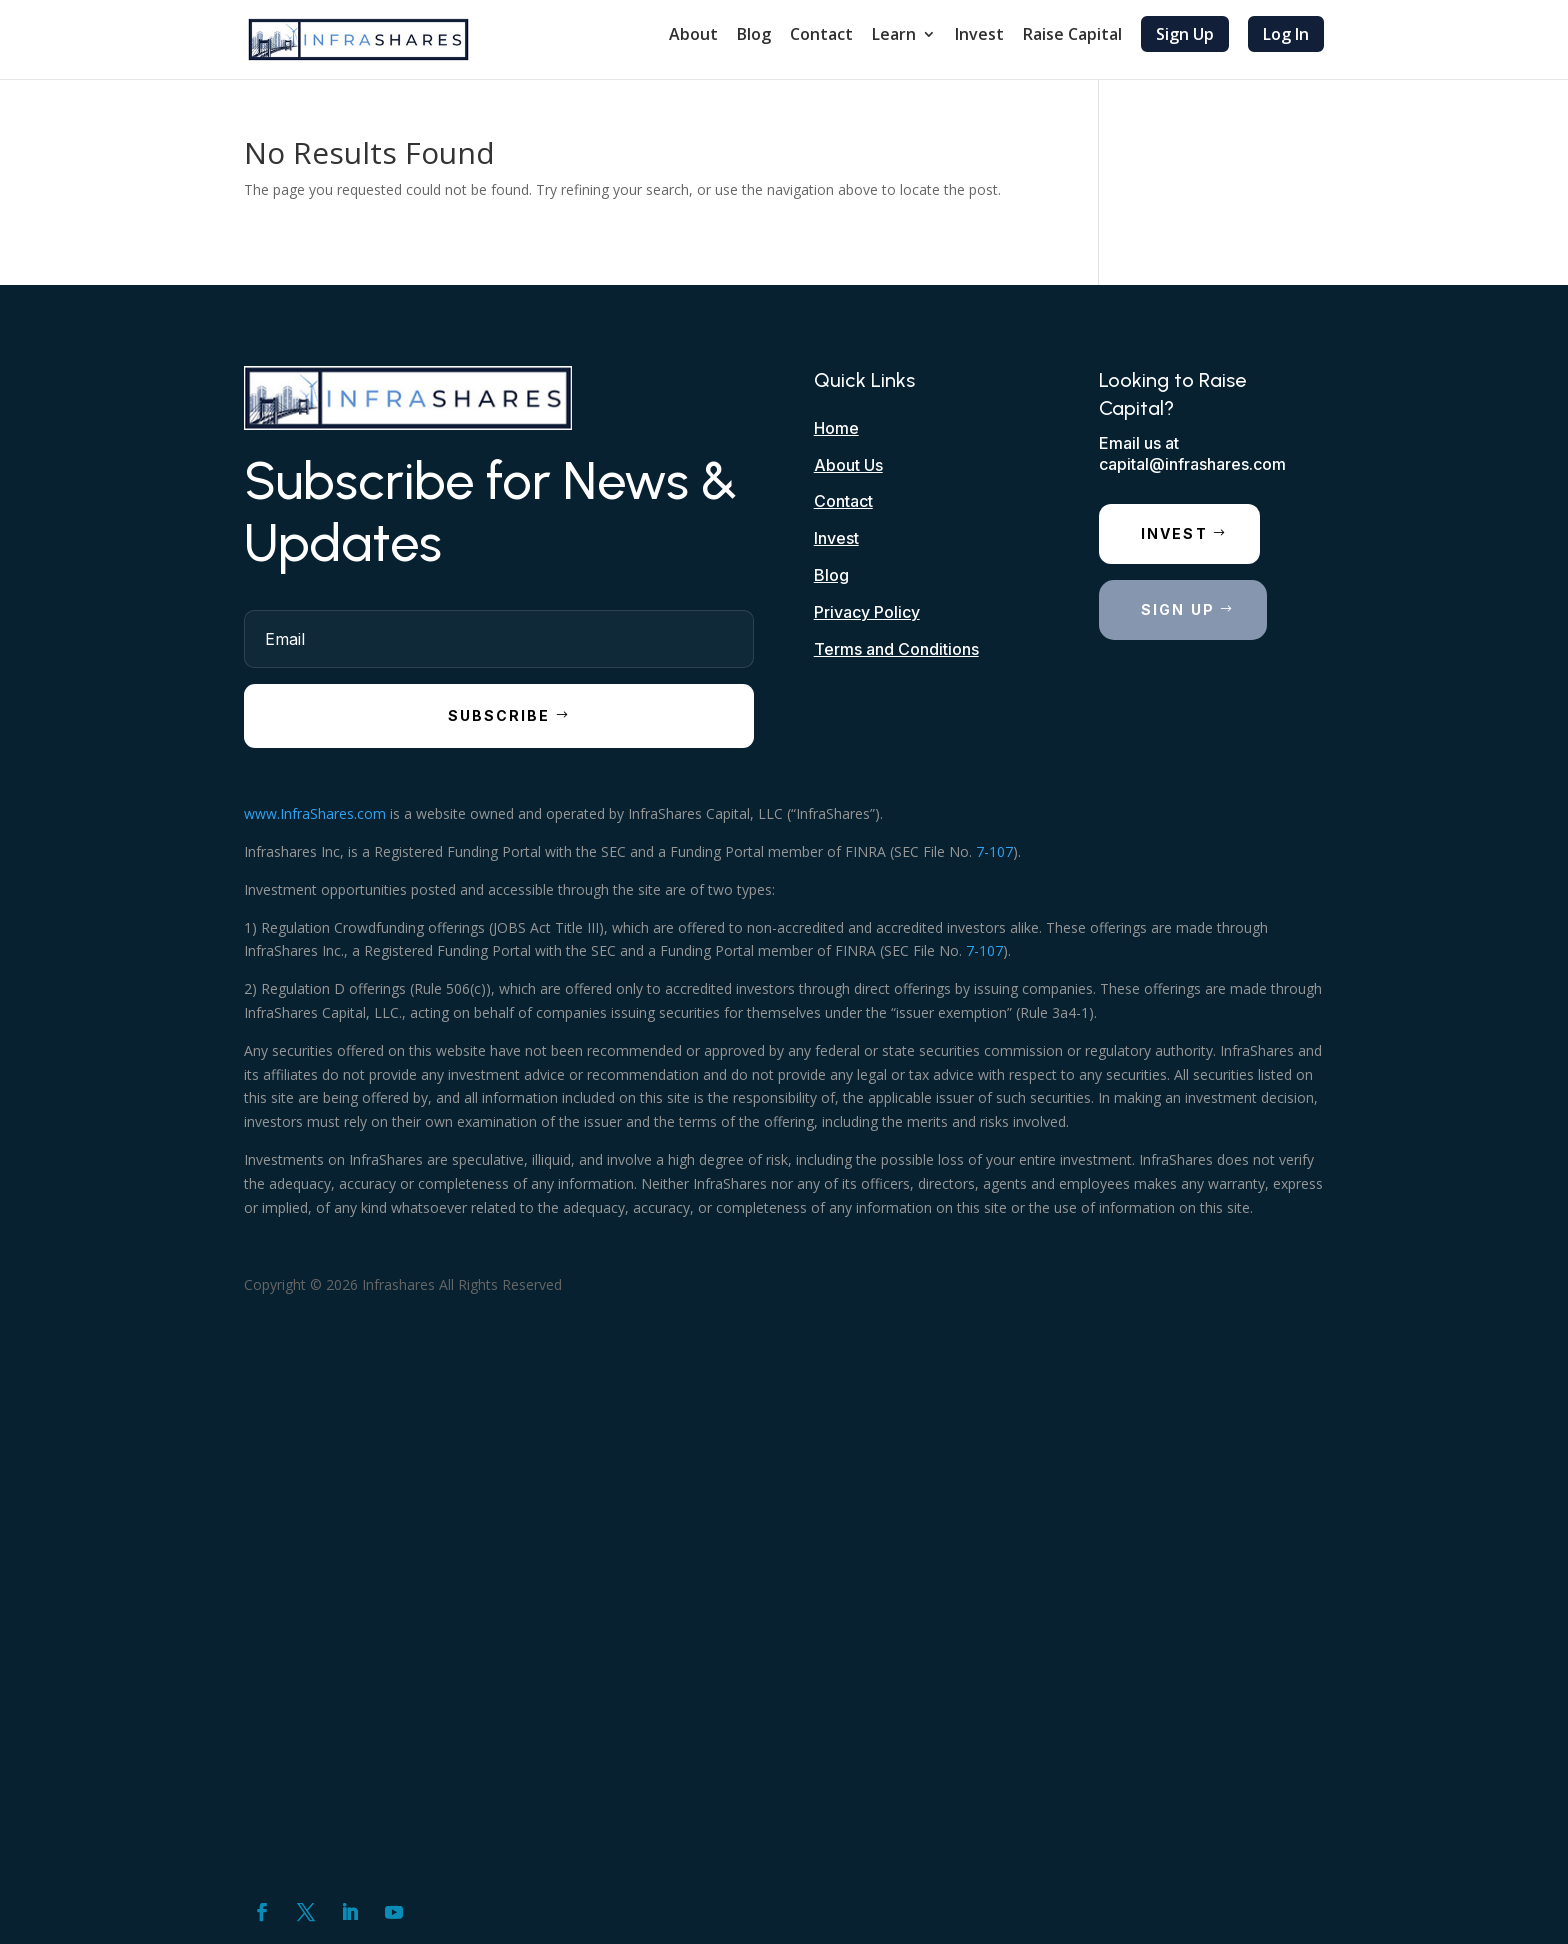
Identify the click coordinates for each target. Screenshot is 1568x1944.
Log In (1286, 34)
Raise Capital (1072, 36)
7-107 (994, 851)
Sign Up (1185, 34)
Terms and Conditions (896, 649)
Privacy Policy (867, 612)
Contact (821, 36)
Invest (979, 36)
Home (836, 428)
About (693, 36)
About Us (848, 465)
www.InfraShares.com (315, 813)
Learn (894, 36)
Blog (754, 36)
